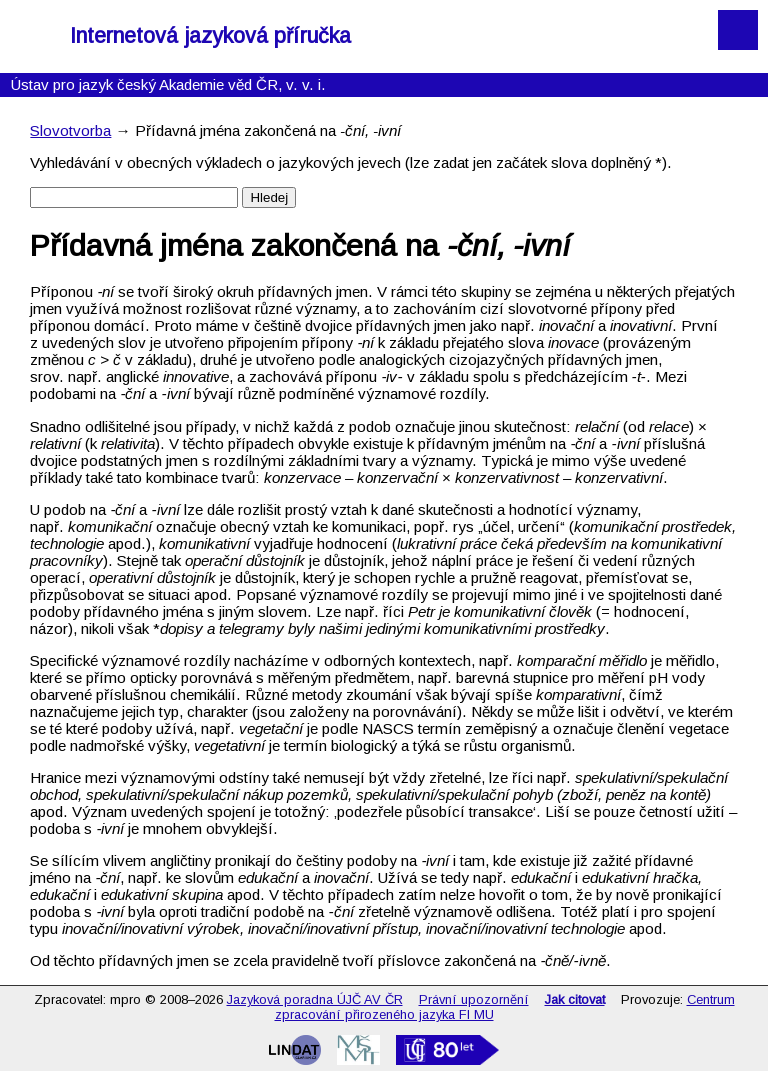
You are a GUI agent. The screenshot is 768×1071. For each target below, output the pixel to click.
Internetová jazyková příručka (210, 36)
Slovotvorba (70, 130)
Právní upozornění (474, 999)
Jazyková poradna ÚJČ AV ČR (315, 999)
